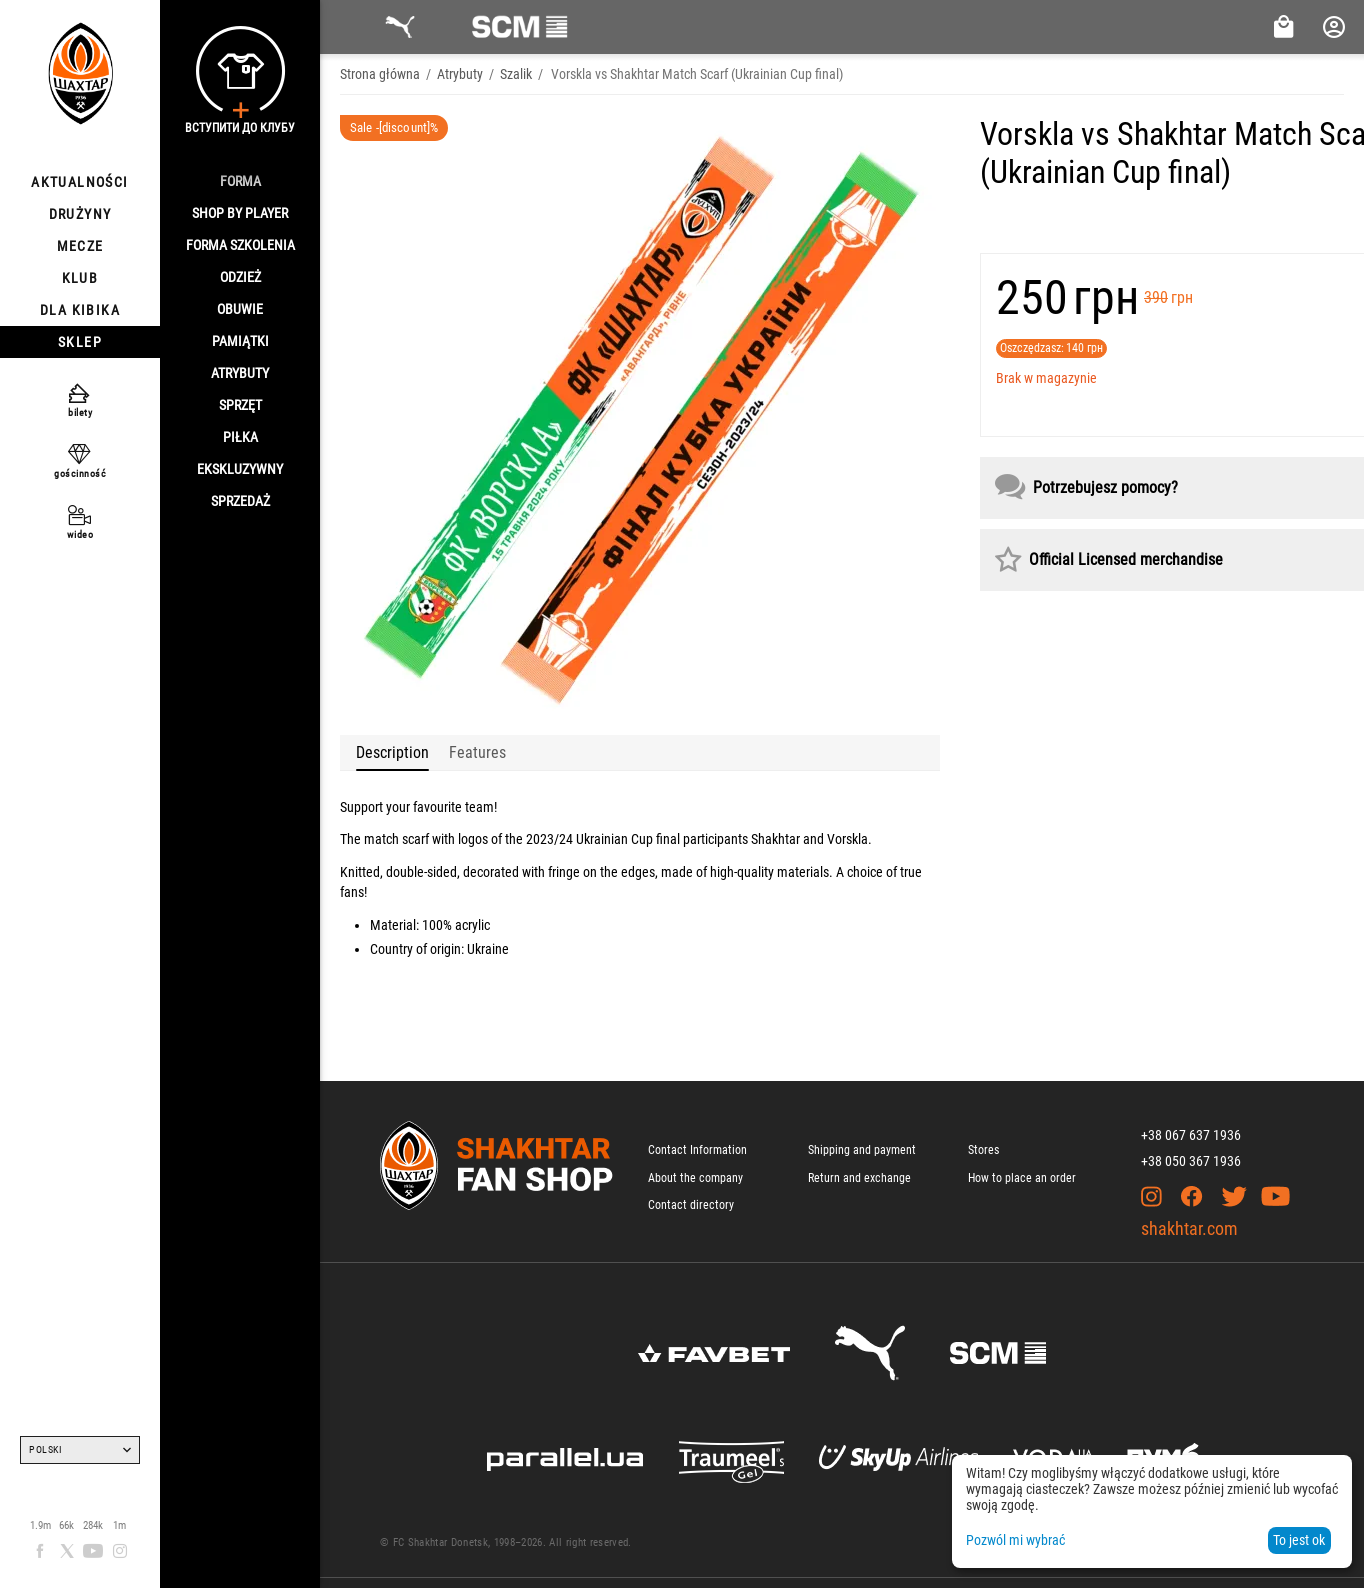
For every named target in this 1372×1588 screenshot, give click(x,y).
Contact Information (697, 1150)
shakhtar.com (1189, 1228)
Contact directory (691, 1205)
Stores (983, 1150)
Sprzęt (240, 405)
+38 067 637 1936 (1191, 1135)
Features (477, 752)
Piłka (240, 437)
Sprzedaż (240, 501)
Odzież (240, 277)
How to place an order (1022, 1178)
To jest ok (1299, 1540)
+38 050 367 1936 (1191, 1161)
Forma (240, 181)
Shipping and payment (862, 1150)
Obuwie (240, 309)
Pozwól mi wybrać (1015, 1540)
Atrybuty (240, 373)
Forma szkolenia (240, 245)
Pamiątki (240, 341)
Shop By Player (240, 213)
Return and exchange (859, 1178)
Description (392, 752)
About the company (695, 1178)
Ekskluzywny (240, 469)
